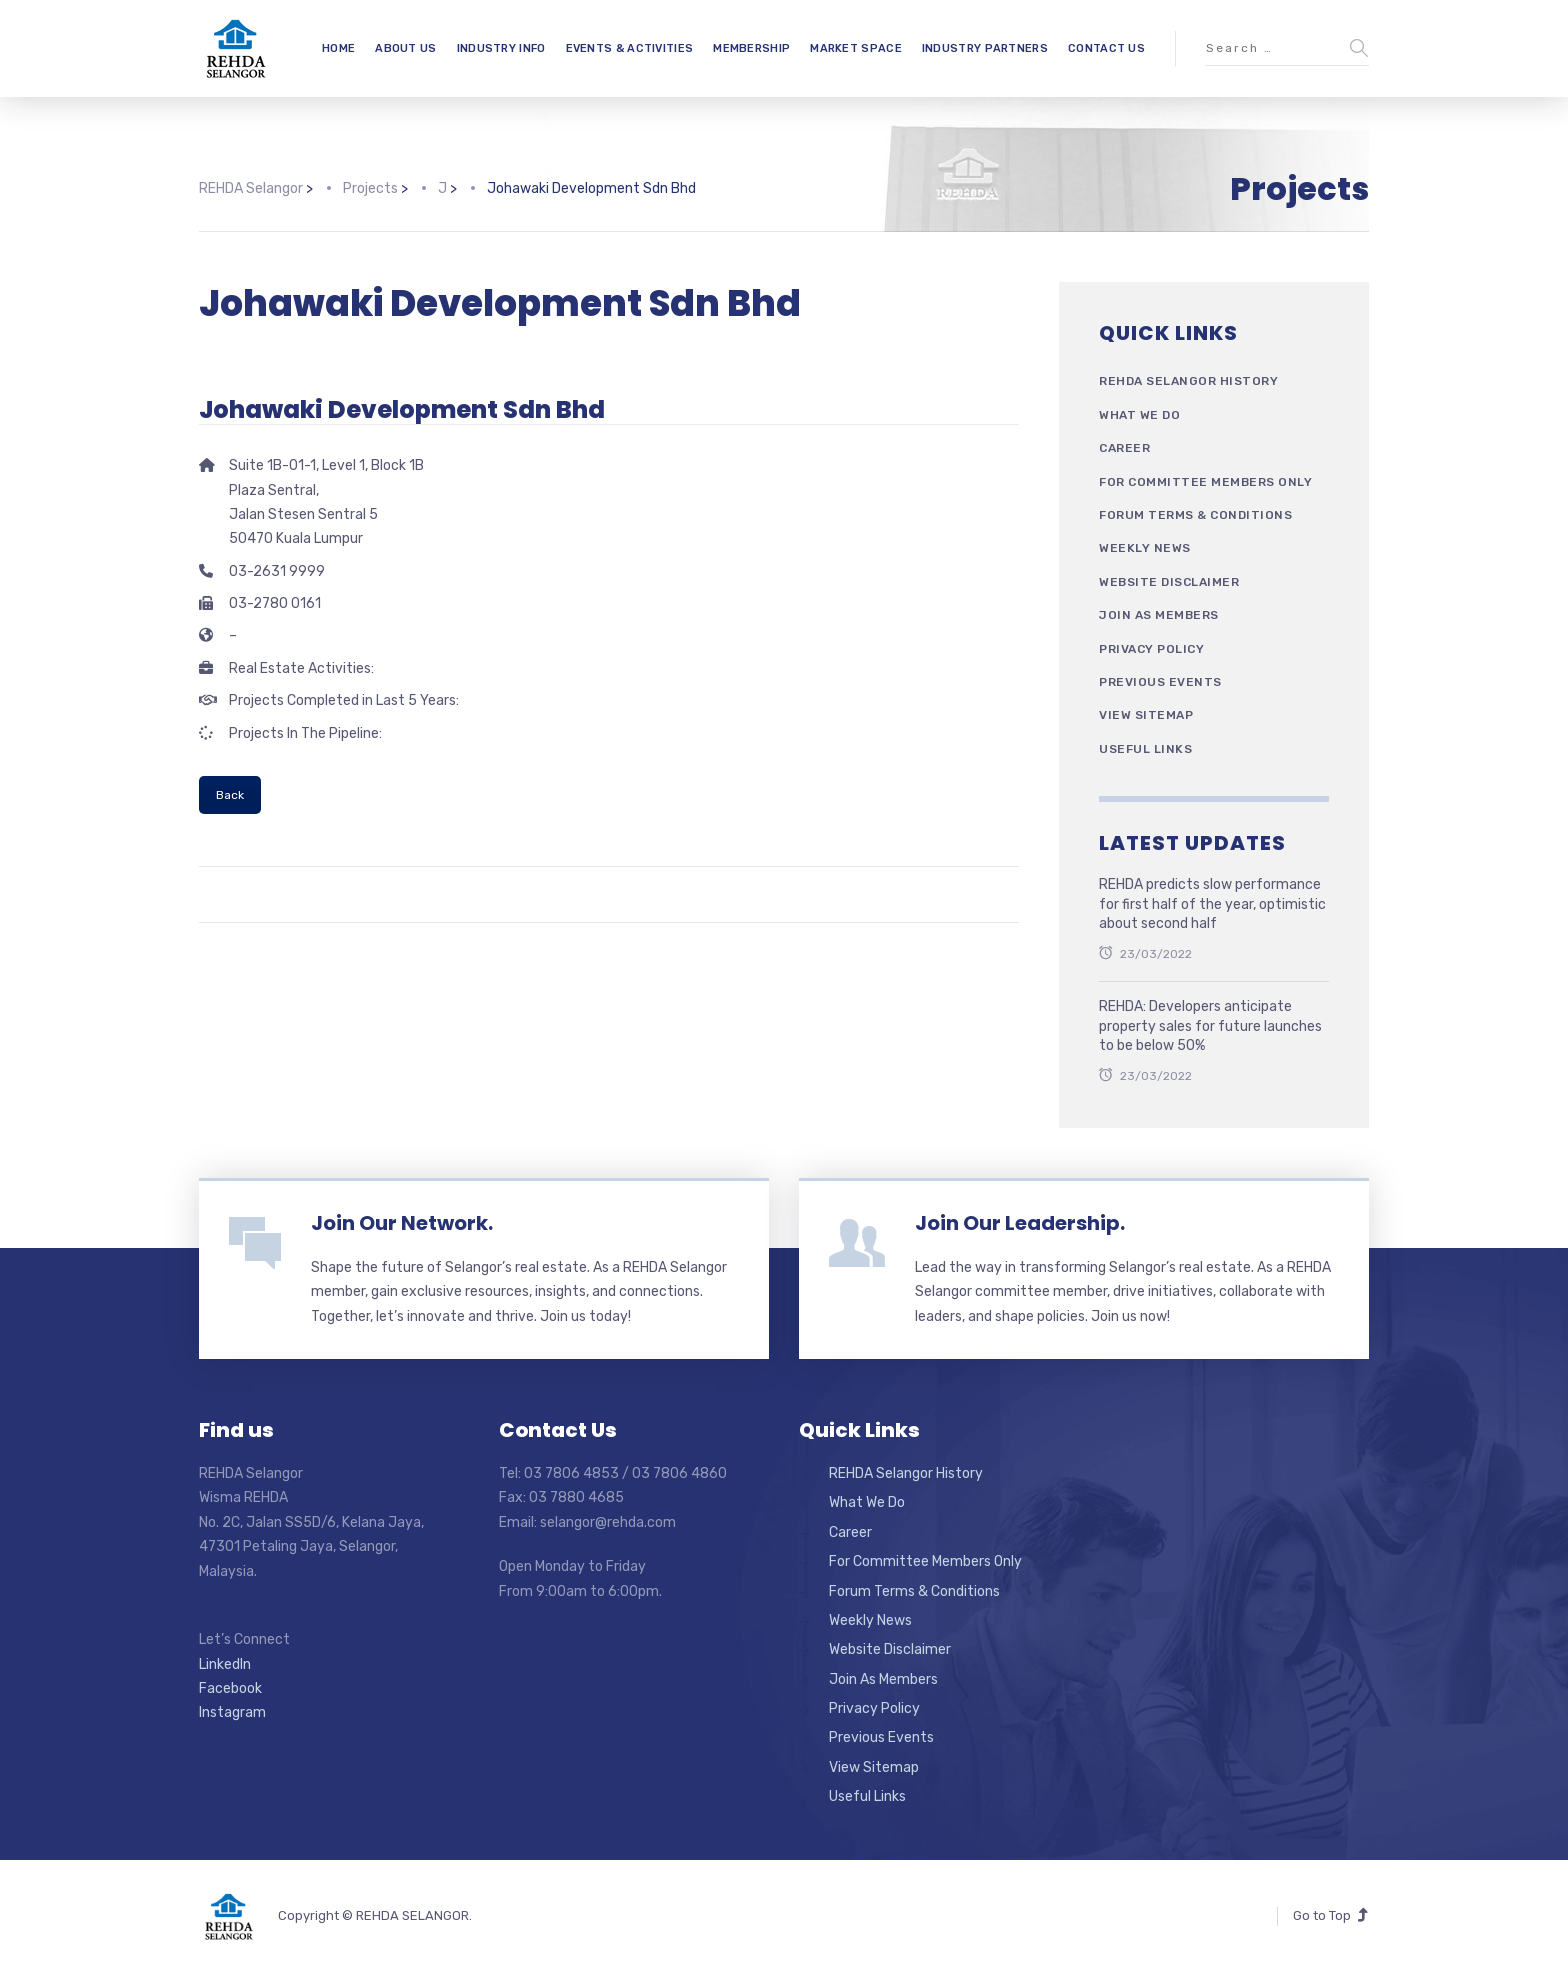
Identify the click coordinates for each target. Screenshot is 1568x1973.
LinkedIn (225, 1664)
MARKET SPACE (856, 48)
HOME (338, 48)
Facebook (230, 1688)
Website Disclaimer (1169, 582)
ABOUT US (405, 48)
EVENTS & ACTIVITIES (630, 48)
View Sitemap (1146, 715)
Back (230, 795)
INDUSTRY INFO (501, 48)
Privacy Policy (1151, 649)
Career (1124, 448)
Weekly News (1145, 548)
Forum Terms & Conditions (1195, 515)
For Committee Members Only (1205, 482)
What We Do (1139, 415)
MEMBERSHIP (751, 48)
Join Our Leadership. (1020, 1223)
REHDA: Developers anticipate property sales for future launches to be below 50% (1210, 1026)
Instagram (232, 1712)
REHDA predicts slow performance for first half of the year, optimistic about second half (1212, 904)
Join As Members (1159, 615)
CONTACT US (1106, 48)
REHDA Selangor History (1188, 381)
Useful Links (1145, 749)
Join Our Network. (402, 1223)
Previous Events (1160, 682)
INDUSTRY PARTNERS (985, 48)
